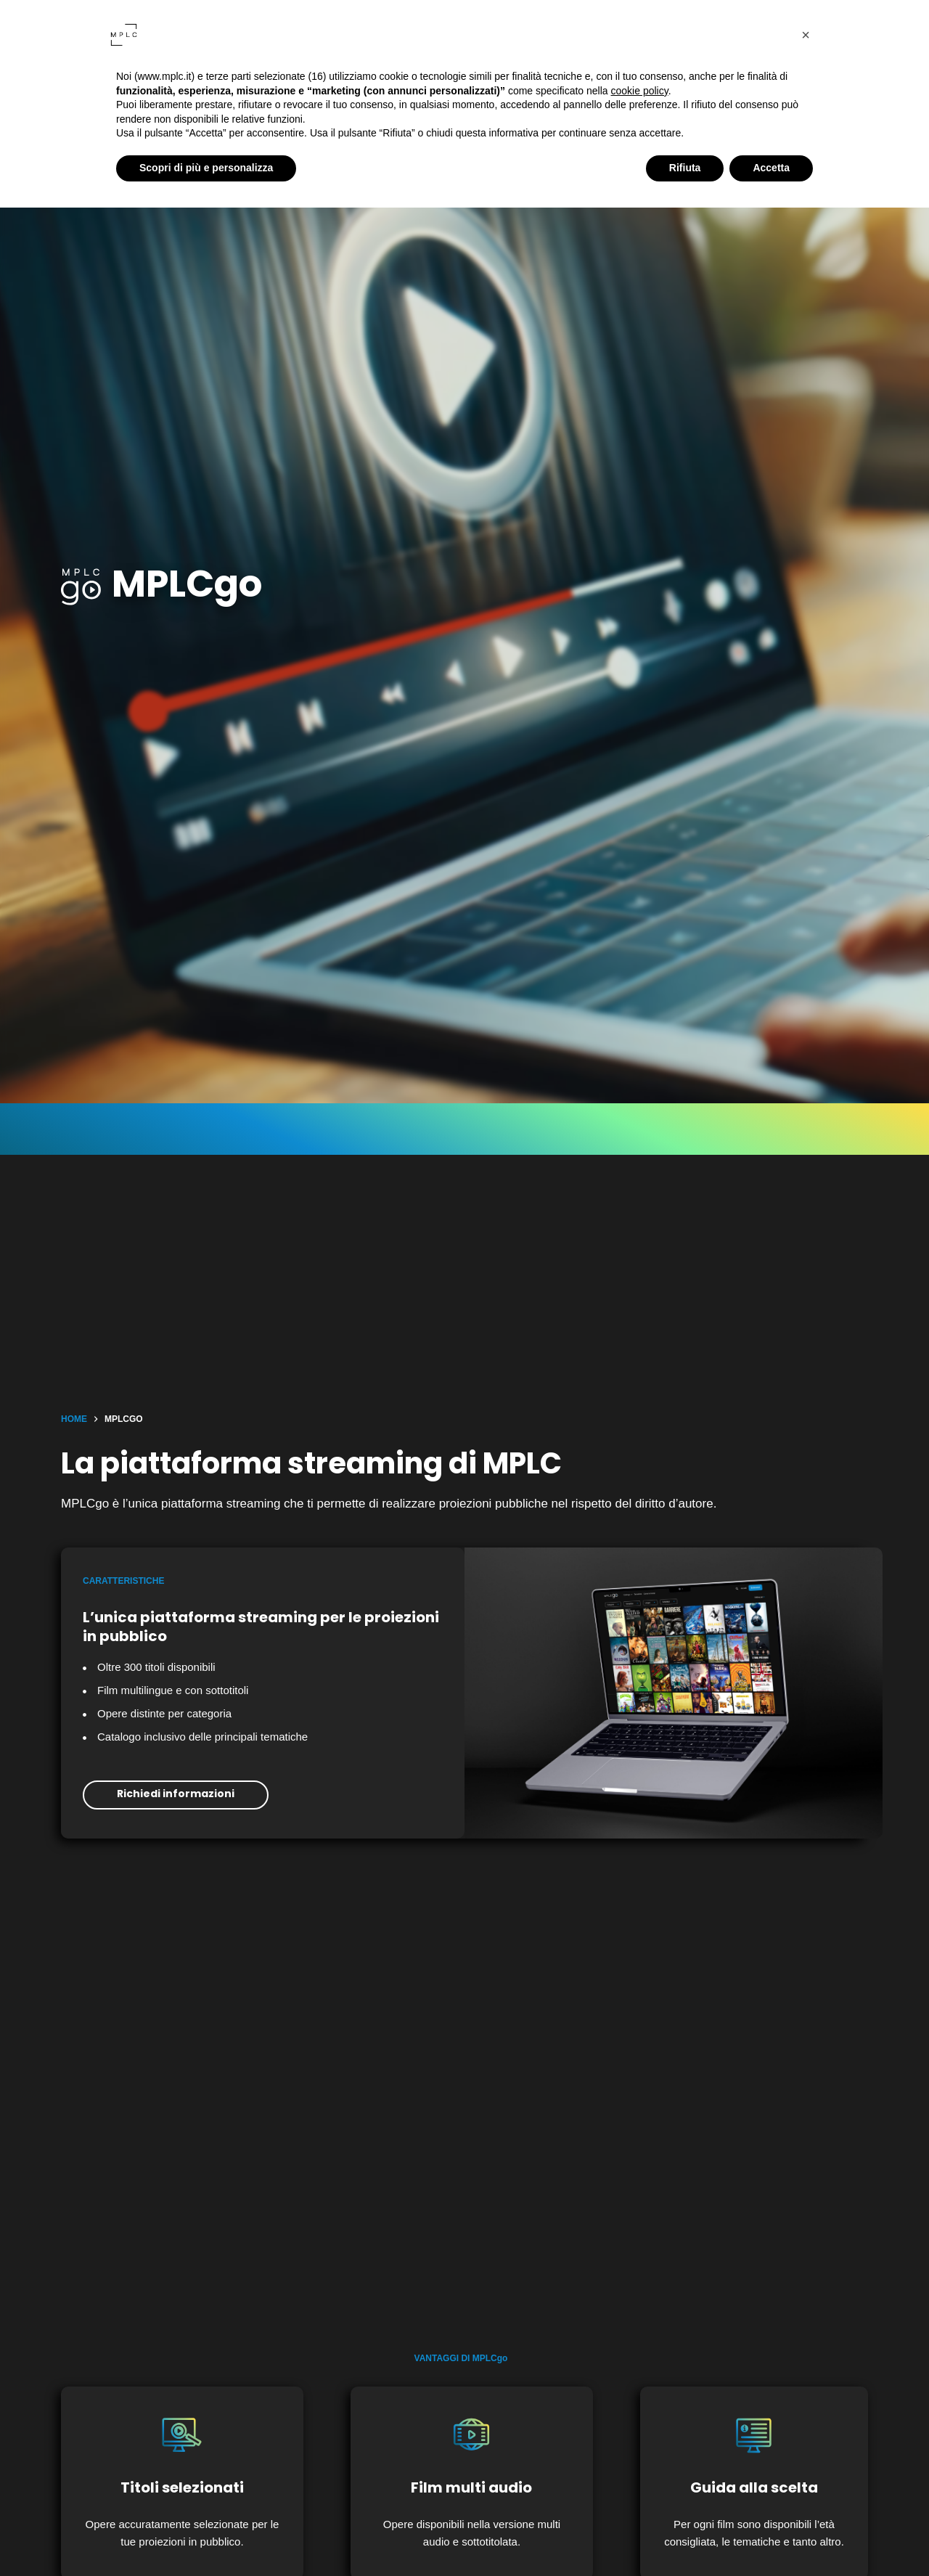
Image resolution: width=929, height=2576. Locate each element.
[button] (805, 34)
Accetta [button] (771, 167)
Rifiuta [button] (685, 167)
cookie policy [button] (639, 91)
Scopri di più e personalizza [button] (206, 167)
